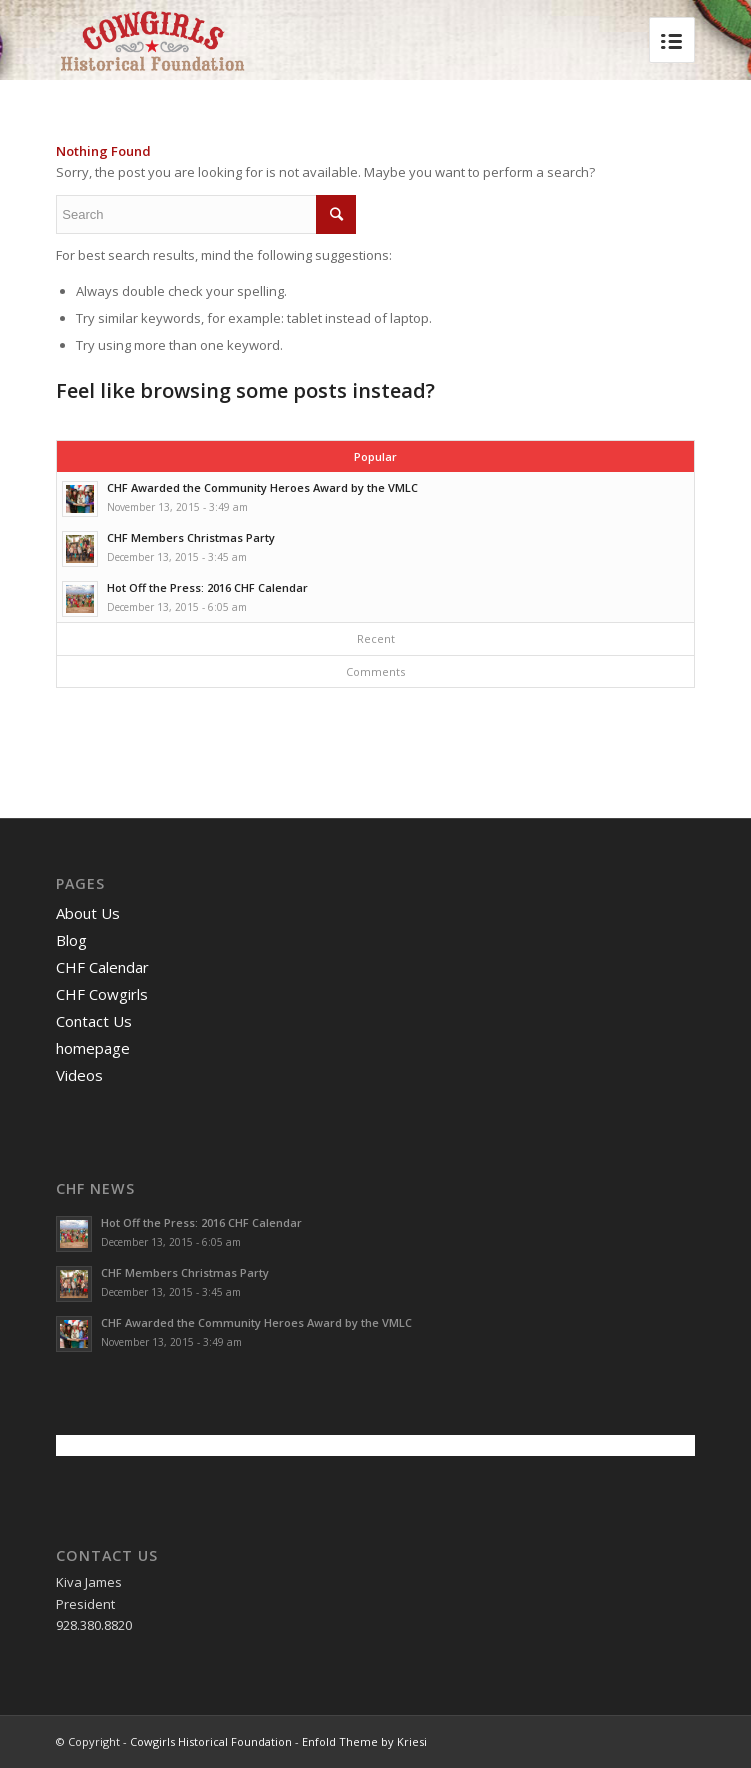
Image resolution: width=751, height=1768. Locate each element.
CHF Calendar (102, 967)
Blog (71, 940)
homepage (93, 1048)
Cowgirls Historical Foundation (211, 1741)
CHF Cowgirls (102, 994)
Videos (79, 1075)
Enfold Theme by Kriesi (364, 1741)
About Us (88, 913)
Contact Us (94, 1021)
